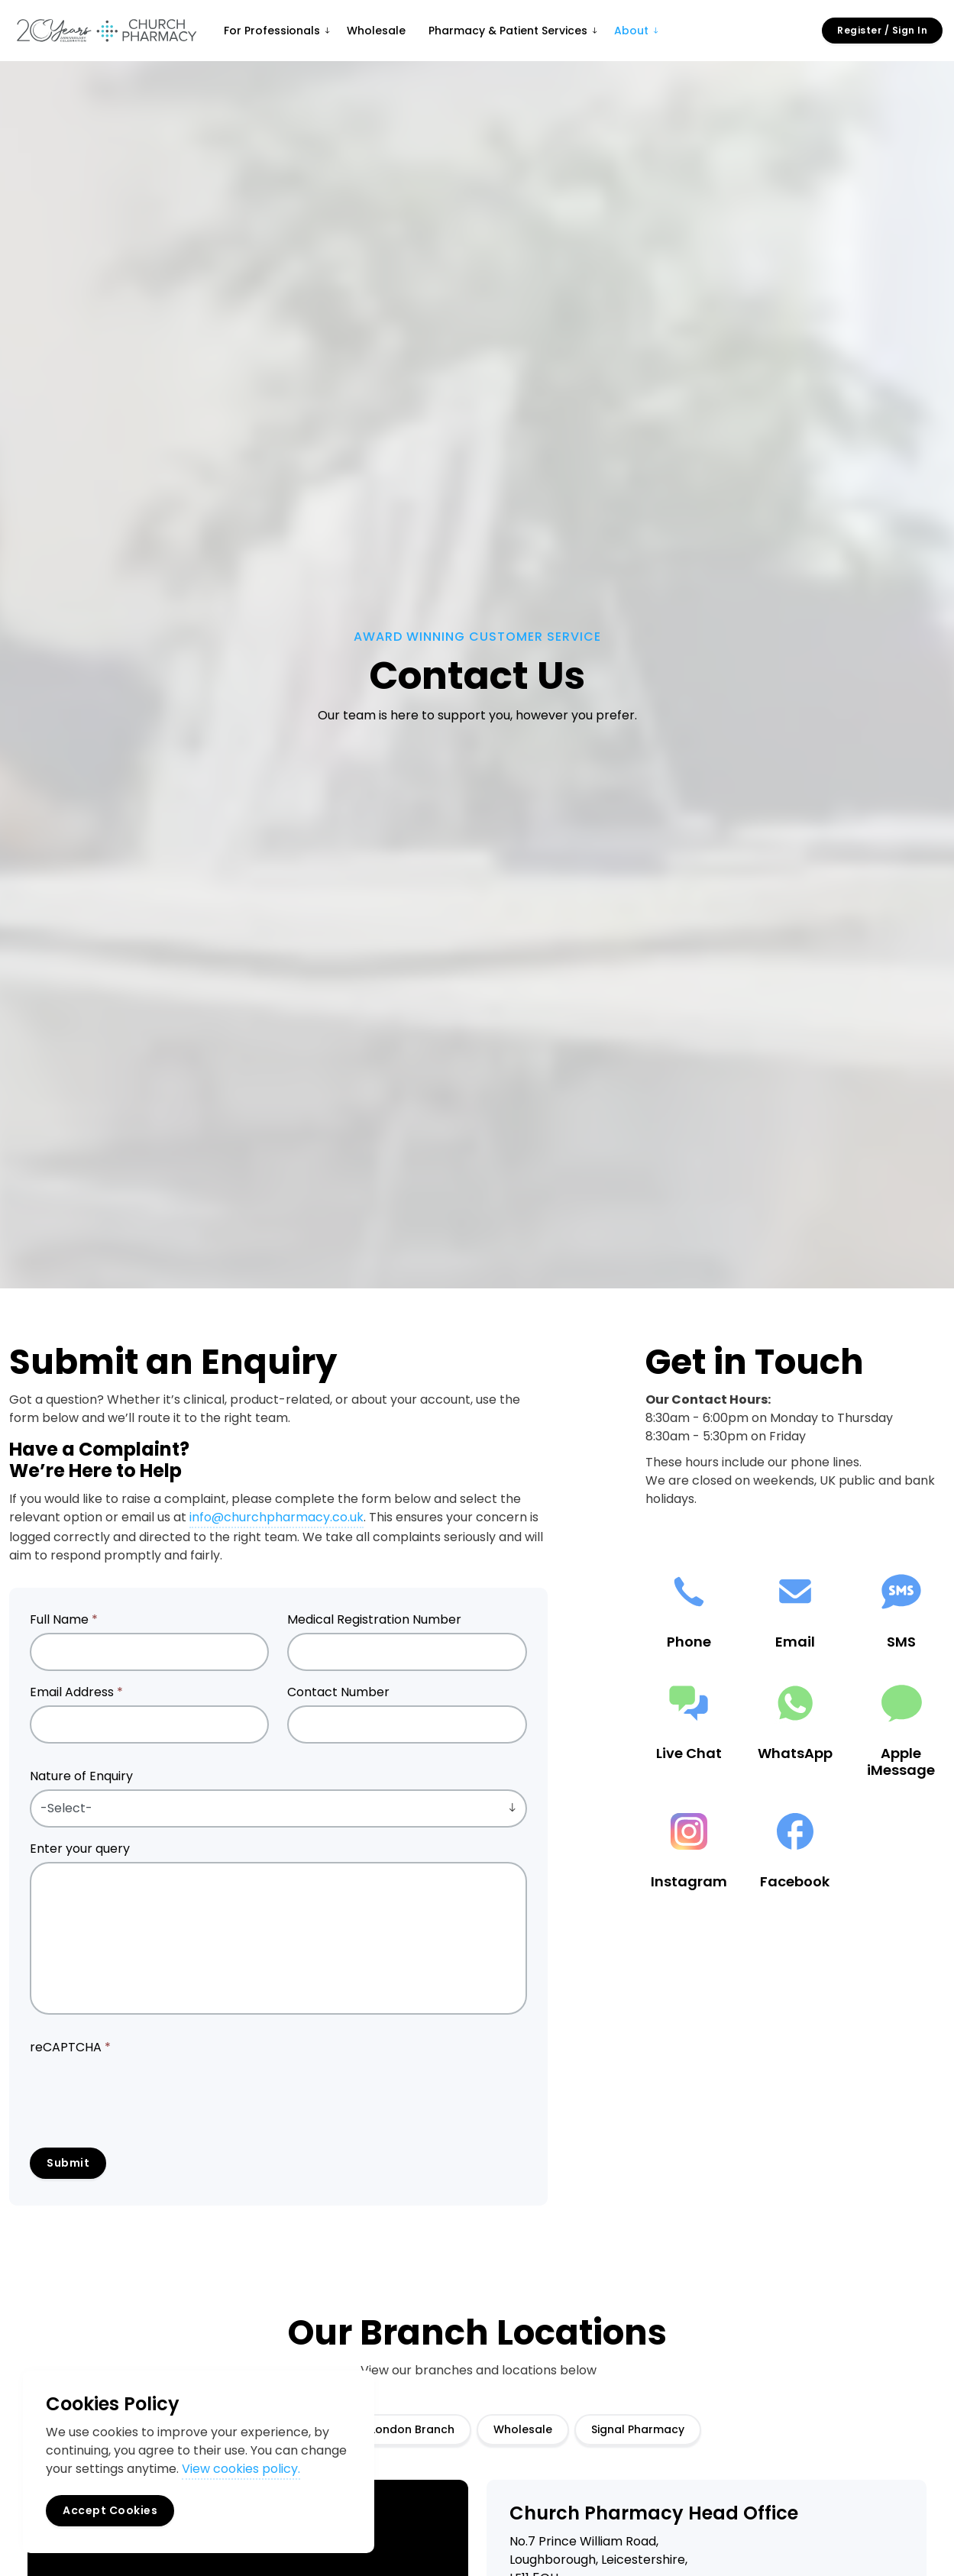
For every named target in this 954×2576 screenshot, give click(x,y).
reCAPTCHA (70, 2047)
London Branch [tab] (412, 2429)
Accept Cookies (110, 2511)
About (631, 30)
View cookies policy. (241, 2468)
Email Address (76, 1692)
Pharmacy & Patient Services (507, 30)
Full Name (64, 1619)
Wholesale (376, 30)
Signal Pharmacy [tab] (637, 2429)
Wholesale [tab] (522, 2429)
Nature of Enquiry (81, 1776)
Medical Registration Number (374, 1619)
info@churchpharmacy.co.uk (276, 1517)
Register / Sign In (882, 30)
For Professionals (272, 30)
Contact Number (338, 1692)
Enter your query (80, 1848)
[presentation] (146, 2090)
